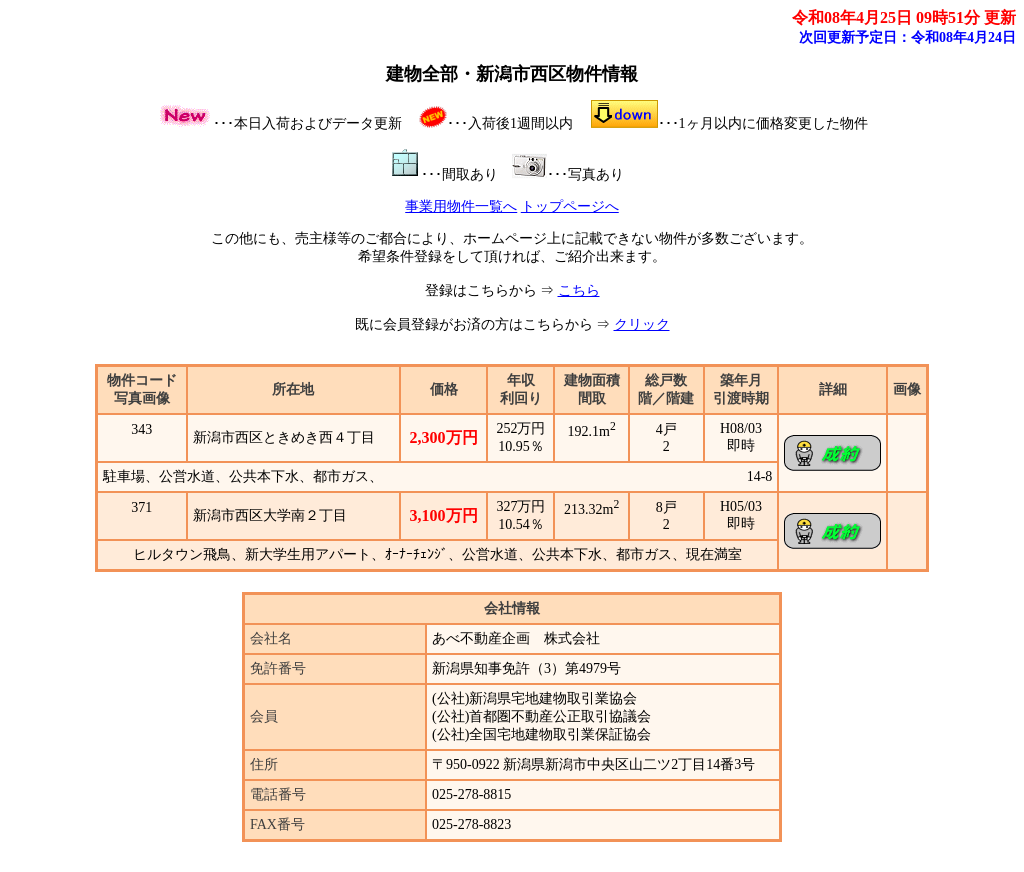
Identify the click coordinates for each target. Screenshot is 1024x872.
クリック (642, 324)
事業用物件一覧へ (461, 206)
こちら (579, 290)
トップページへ (570, 206)
